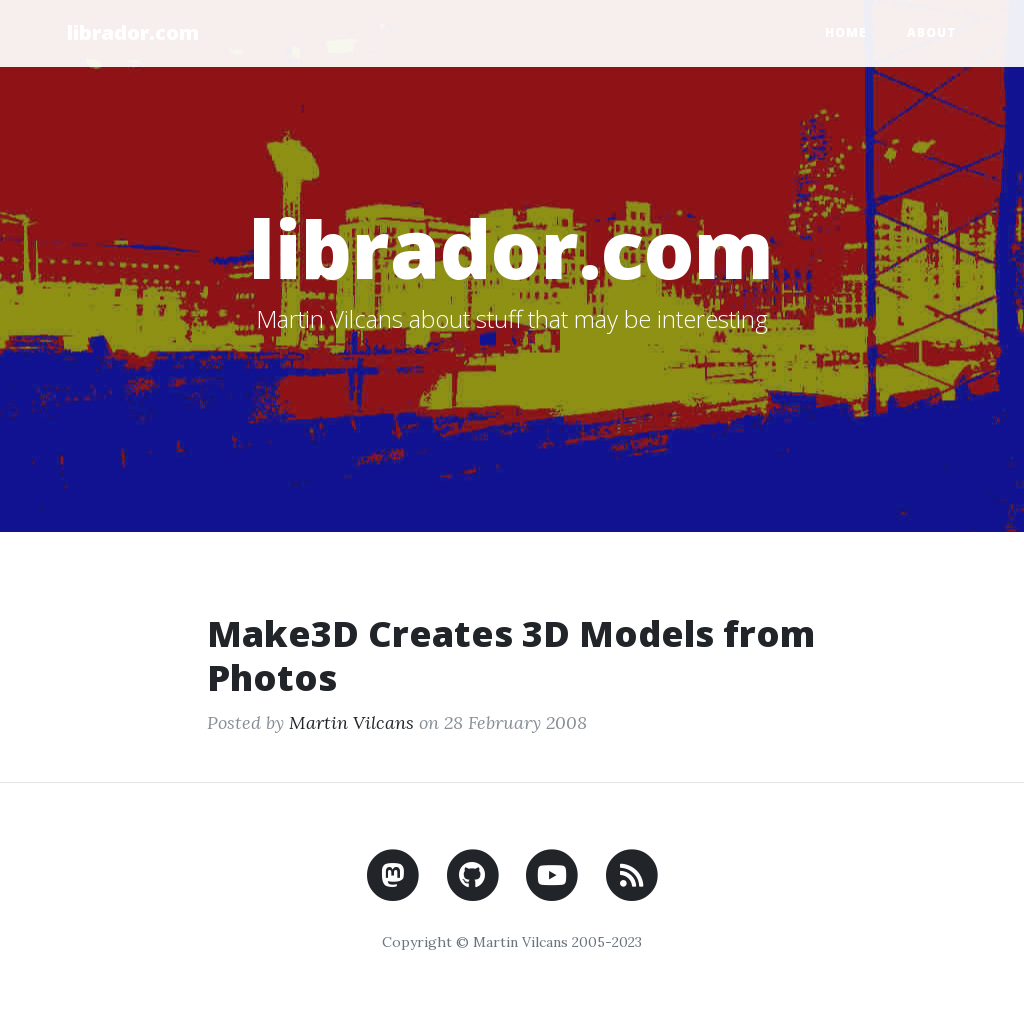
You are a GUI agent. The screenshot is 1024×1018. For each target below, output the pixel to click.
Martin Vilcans (351, 722)
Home (846, 32)
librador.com (133, 32)
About (932, 32)
